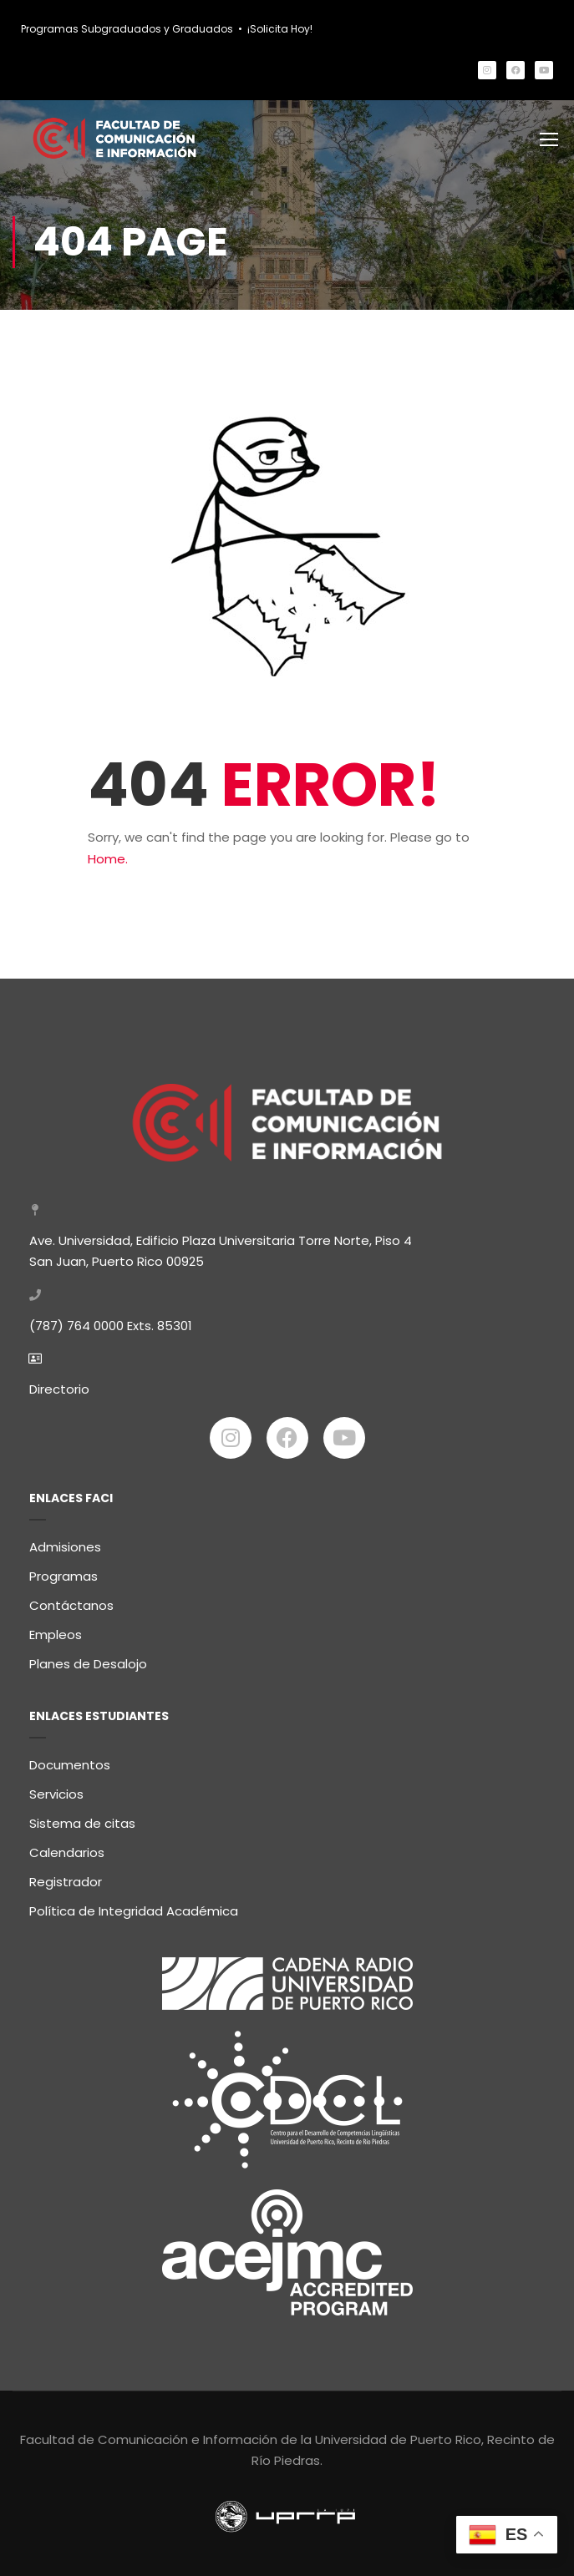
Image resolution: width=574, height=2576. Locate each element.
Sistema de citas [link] (82, 1817)
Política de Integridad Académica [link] (133, 1905)
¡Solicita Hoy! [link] (279, 29)
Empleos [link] (55, 1628)
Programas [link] (63, 1570)
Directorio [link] (59, 1383)
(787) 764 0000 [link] (76, 1319)
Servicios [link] (56, 1788)
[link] (487, 70)
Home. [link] (108, 862)
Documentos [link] (69, 1759)
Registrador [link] (65, 1876)
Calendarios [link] (66, 1846)
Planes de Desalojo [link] (88, 1658)
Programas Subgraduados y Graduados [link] (127, 29)
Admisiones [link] (65, 1541)
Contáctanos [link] (71, 1599)
